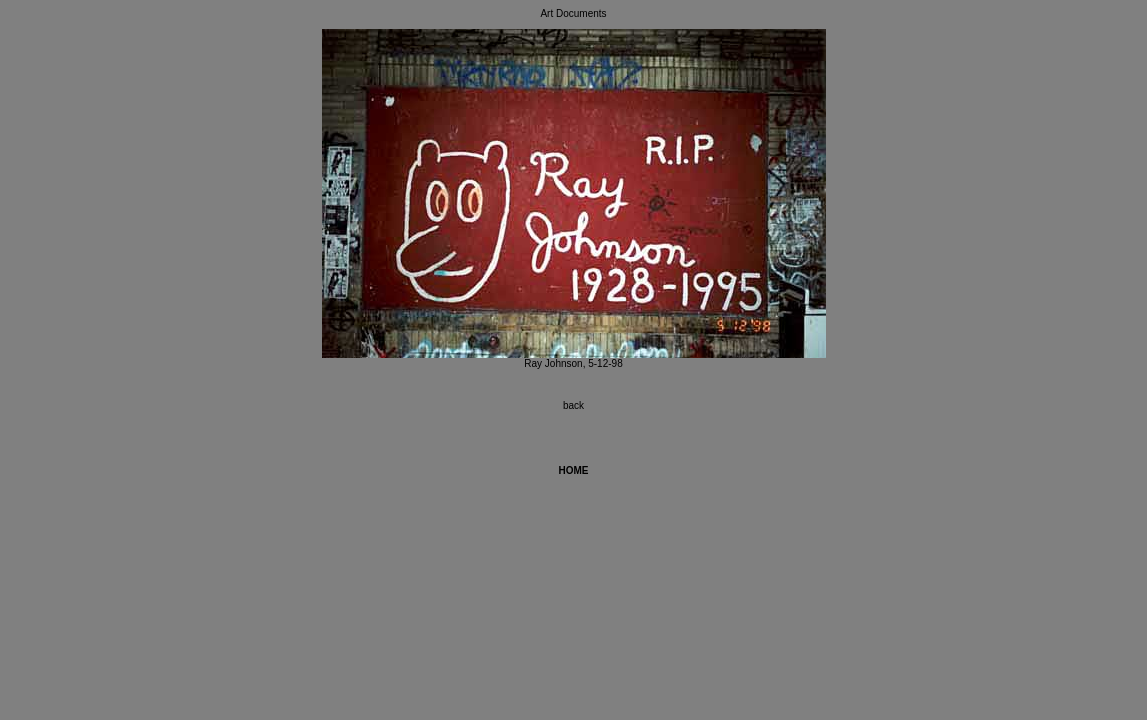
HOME (574, 470)
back (573, 405)
